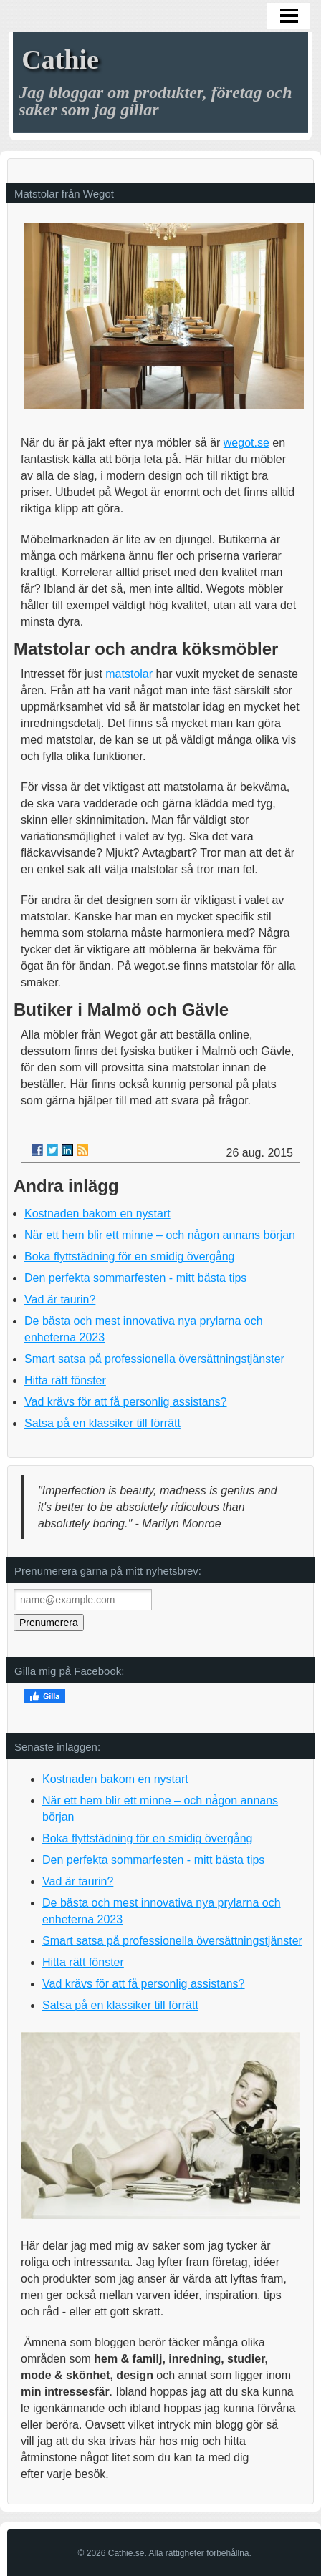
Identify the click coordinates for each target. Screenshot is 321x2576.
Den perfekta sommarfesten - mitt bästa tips (135, 1278)
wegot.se (246, 443)
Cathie (60, 59)
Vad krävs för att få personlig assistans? (125, 1402)
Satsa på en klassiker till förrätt (102, 1423)
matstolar (129, 674)
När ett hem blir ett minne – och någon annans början (159, 1235)
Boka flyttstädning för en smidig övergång (129, 1256)
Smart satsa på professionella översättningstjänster (154, 1359)
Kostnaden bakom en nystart (97, 1213)
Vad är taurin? (59, 1299)
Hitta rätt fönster (65, 1380)
